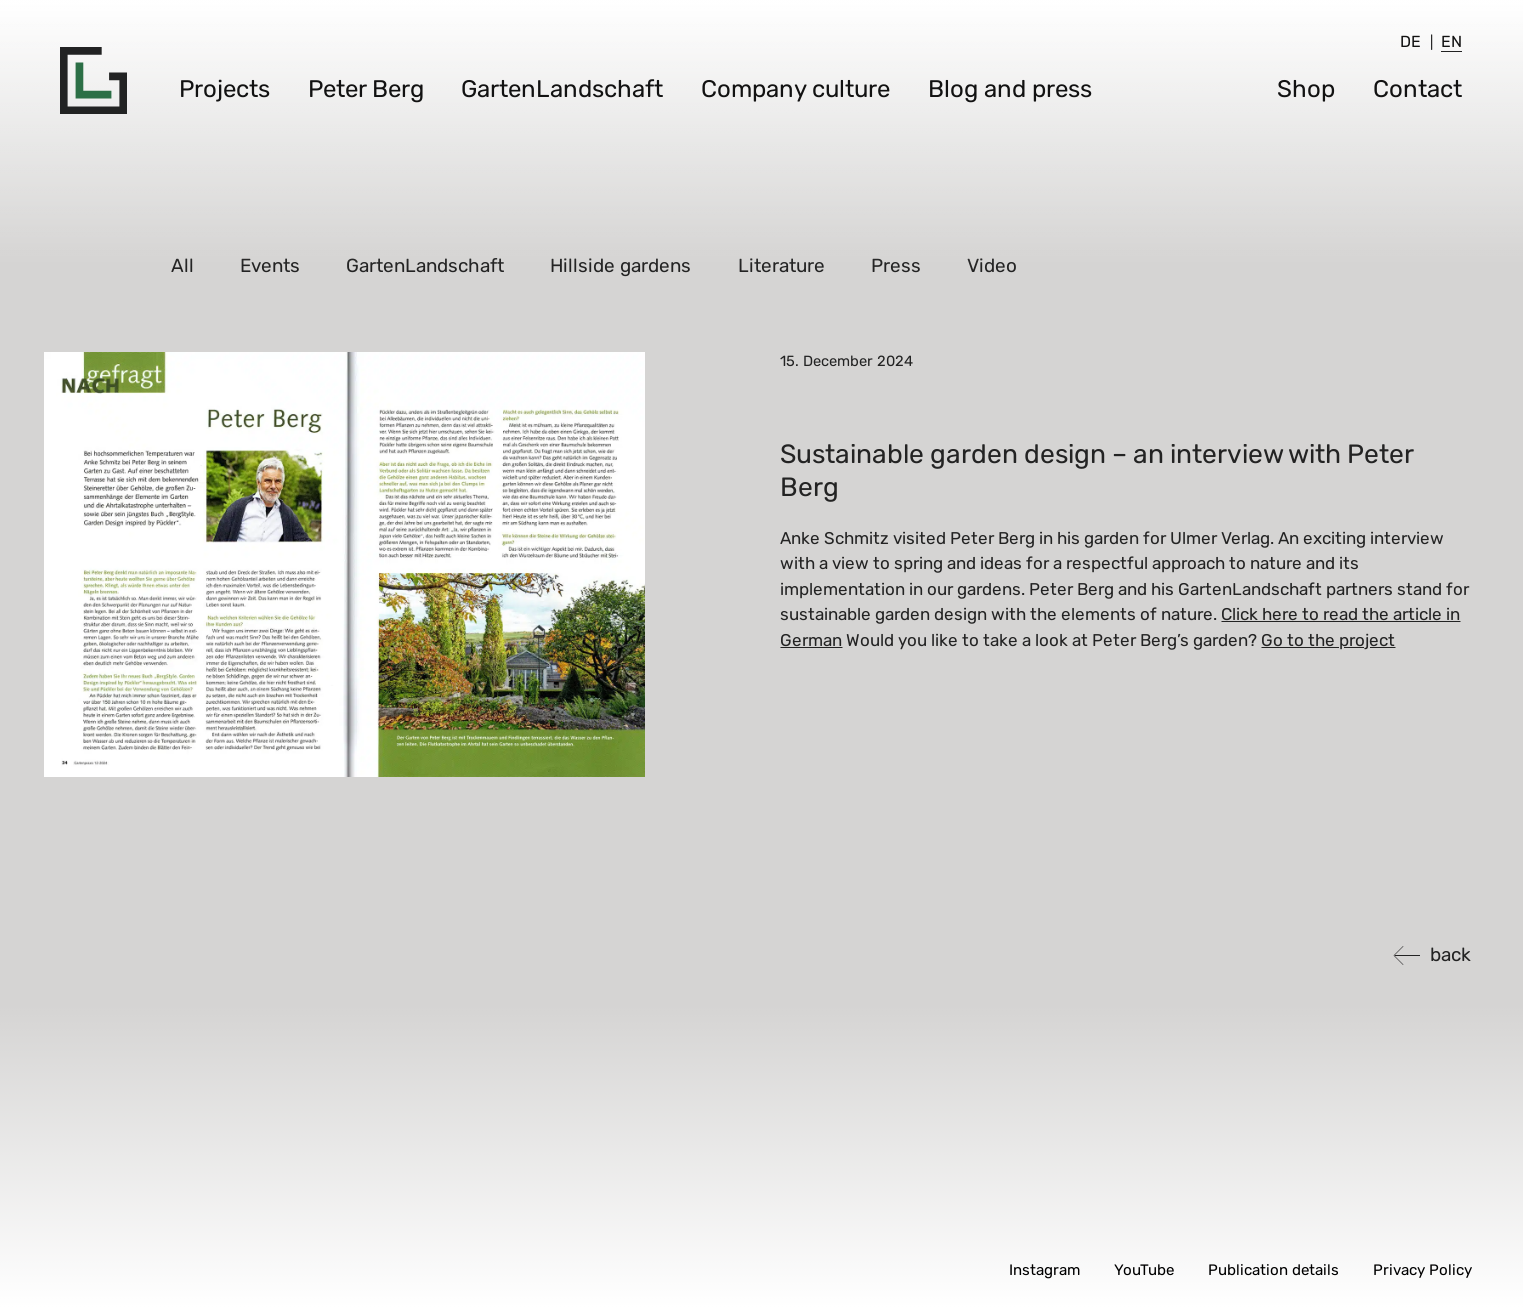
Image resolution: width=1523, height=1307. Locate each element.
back (1450, 954)
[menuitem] (1410, 41)
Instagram (1044, 1270)
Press (897, 265)
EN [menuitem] (1451, 41)
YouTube (1144, 1270)
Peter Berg (366, 89)
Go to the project (1328, 640)
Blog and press (1010, 89)
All (182, 265)
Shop (1306, 89)
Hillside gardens (621, 265)
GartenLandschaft (562, 89)
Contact (1417, 89)
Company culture (795, 89)
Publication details (1273, 1270)
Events (271, 265)
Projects (224, 89)
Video (993, 265)
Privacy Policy (1422, 1270)
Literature (781, 265)
